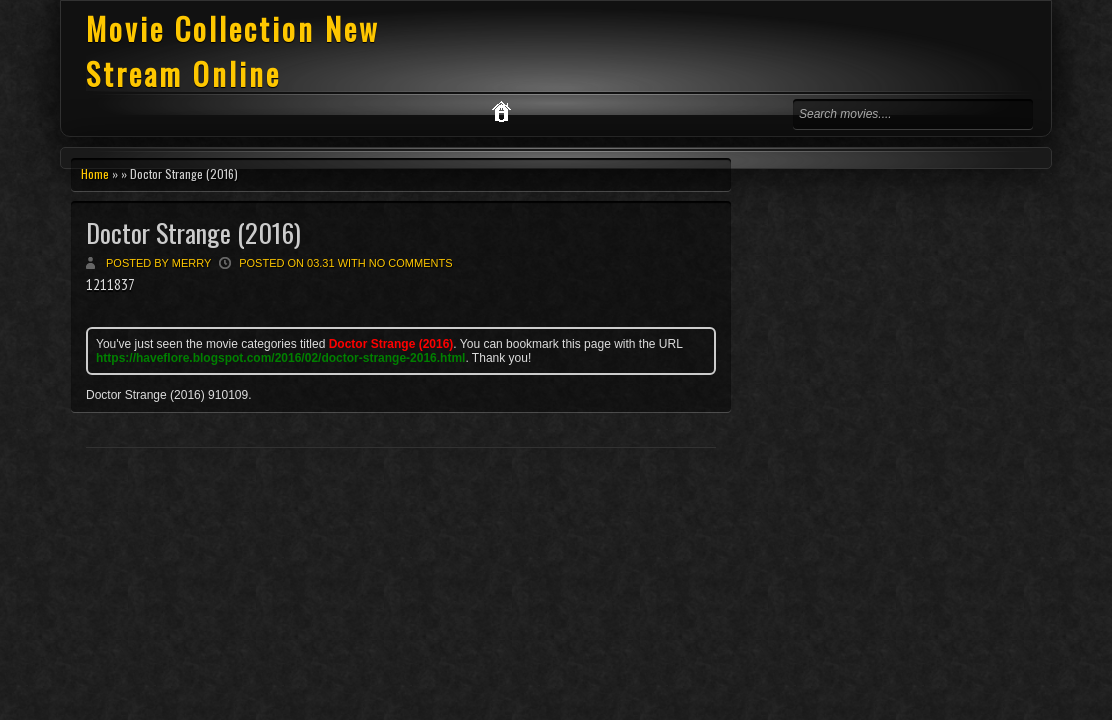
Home (95, 173)
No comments (411, 263)
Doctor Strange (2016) (193, 232)
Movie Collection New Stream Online (233, 51)
